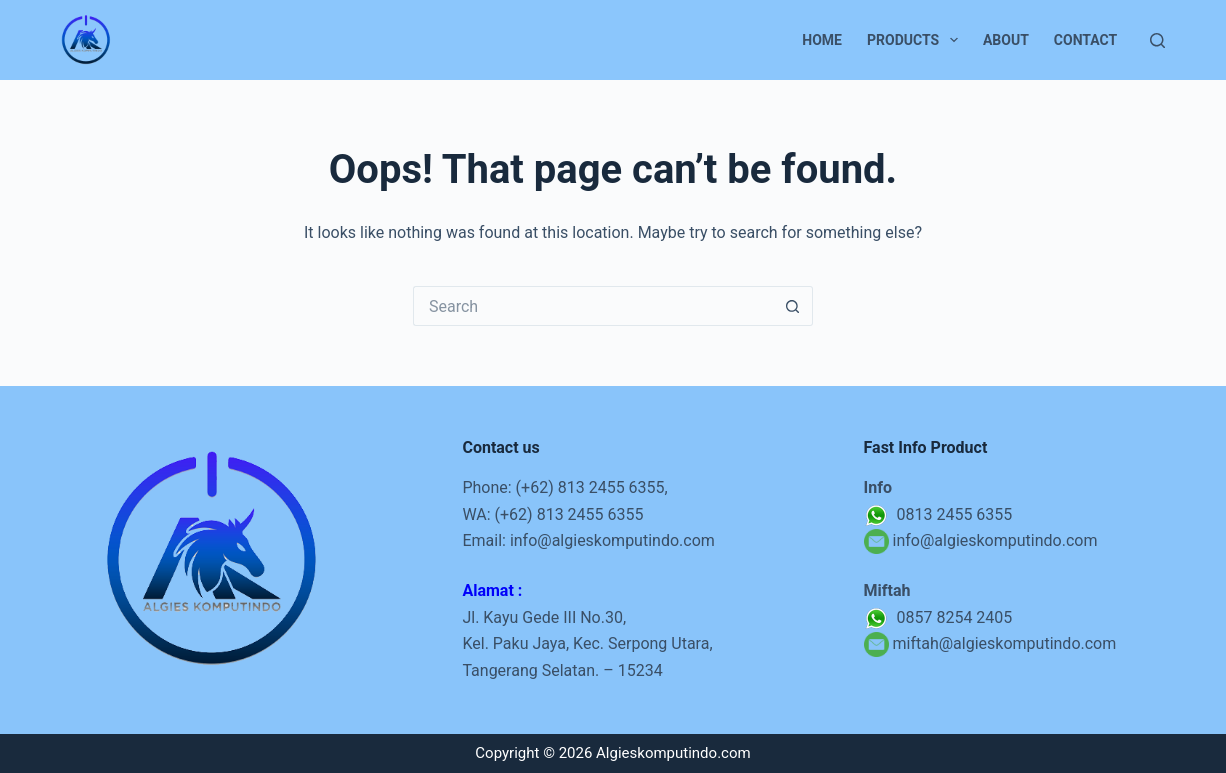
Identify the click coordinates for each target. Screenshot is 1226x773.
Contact (1085, 40)
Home (822, 40)
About (1006, 40)
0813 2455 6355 (938, 514)
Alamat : (492, 590)
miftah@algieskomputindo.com (1005, 643)
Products (916, 40)
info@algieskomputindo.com (612, 540)
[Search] (1157, 40)
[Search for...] (593, 306)
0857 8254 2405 (938, 617)
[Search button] (793, 306)
